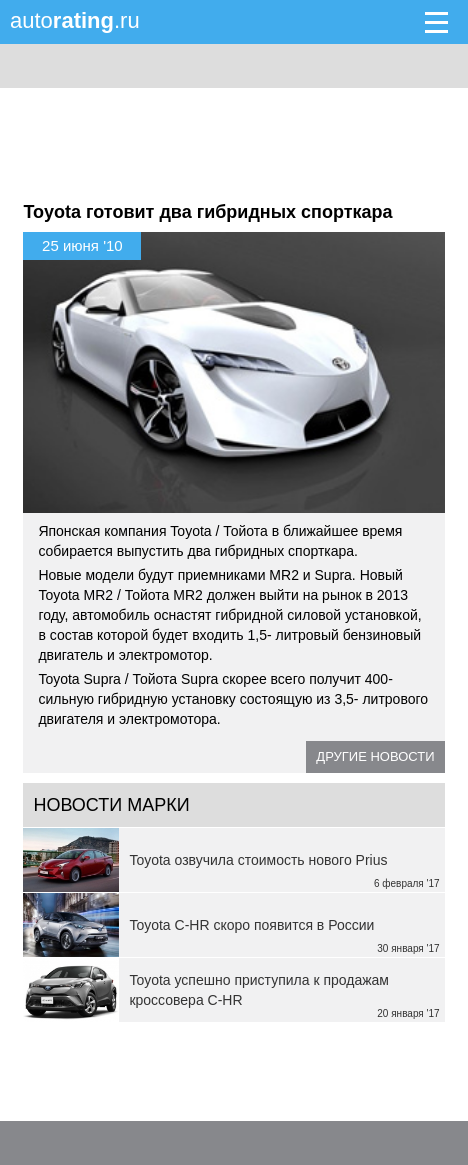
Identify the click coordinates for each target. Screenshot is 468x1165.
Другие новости (375, 756)
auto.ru (75, 20)
